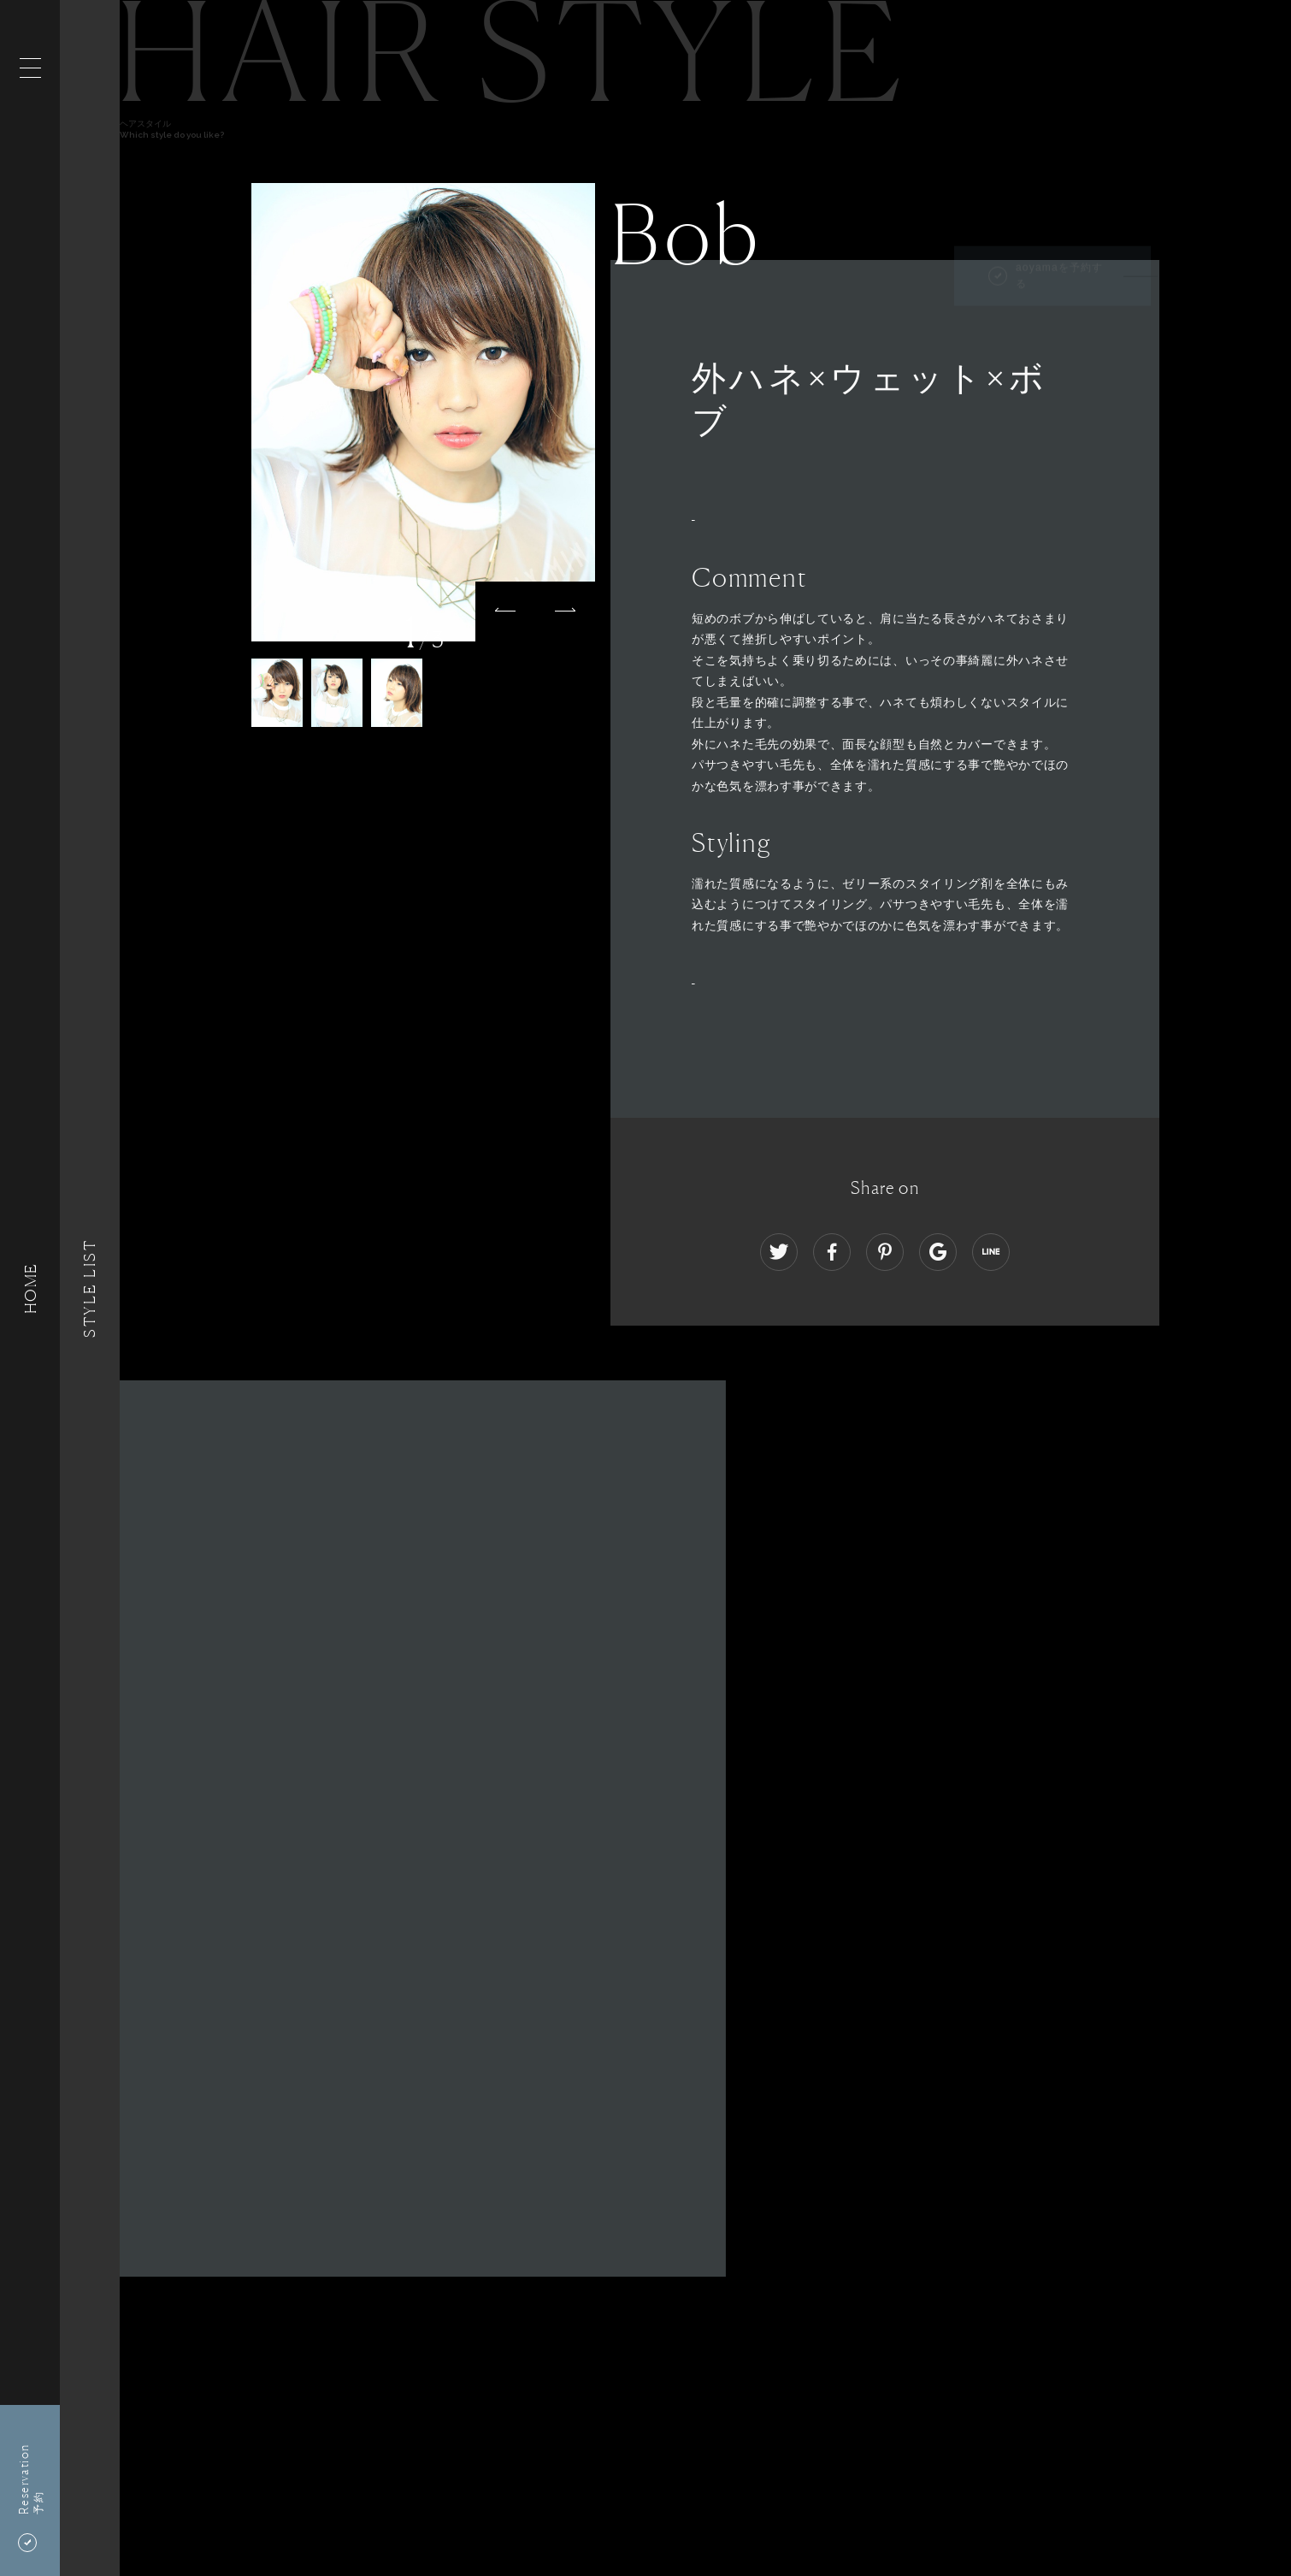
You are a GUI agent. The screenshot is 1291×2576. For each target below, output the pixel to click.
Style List (89, 1287)
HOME (30, 1287)
